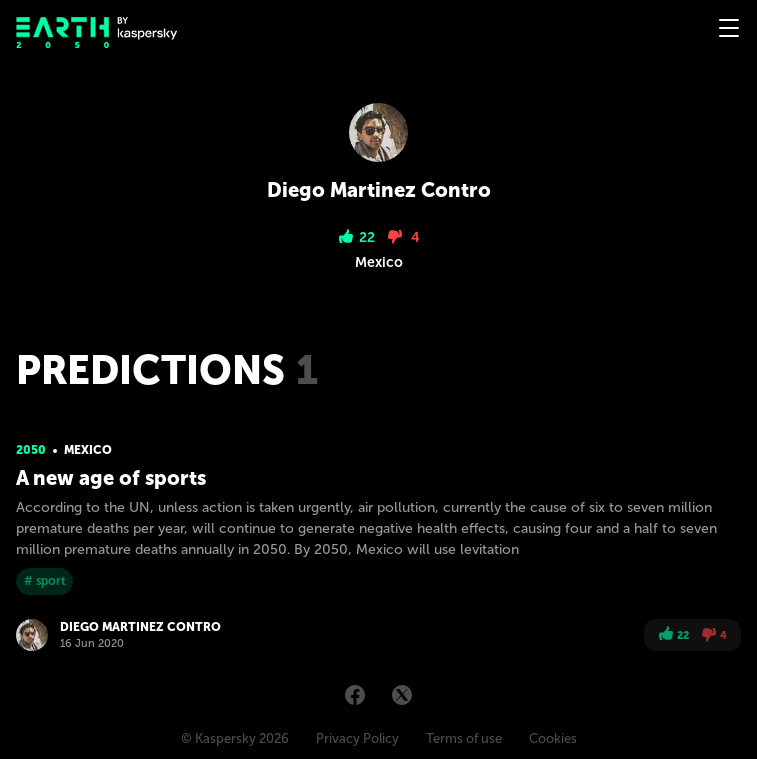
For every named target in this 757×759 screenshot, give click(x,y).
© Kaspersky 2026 (235, 738)
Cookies (553, 738)
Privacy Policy (357, 738)
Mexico (88, 450)
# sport (44, 581)
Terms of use (464, 738)
